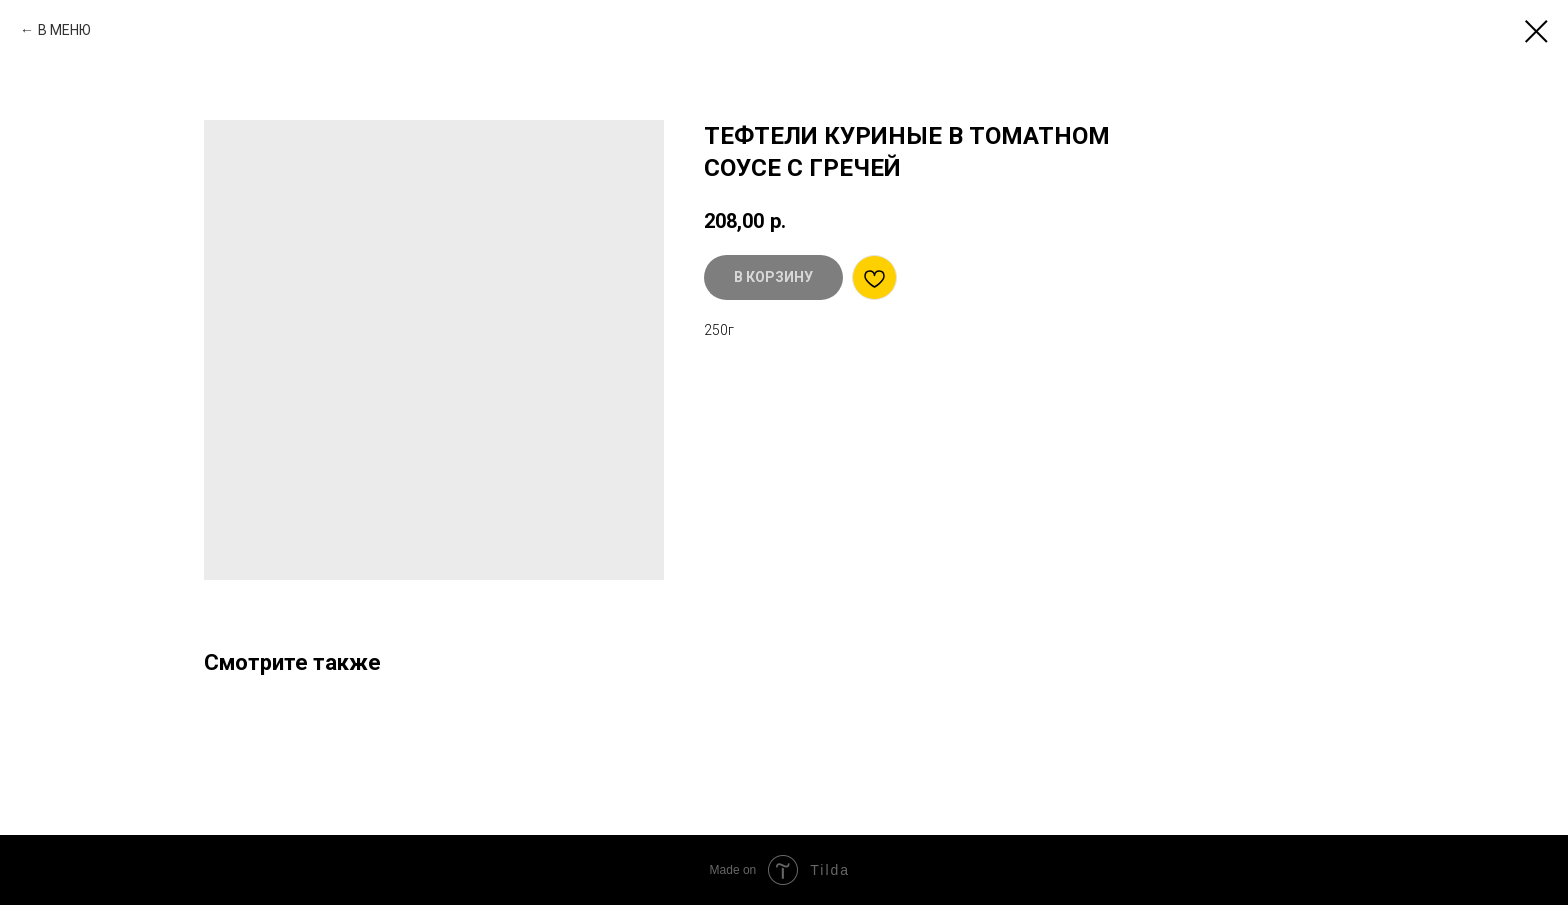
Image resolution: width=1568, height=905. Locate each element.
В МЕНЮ (64, 30)
